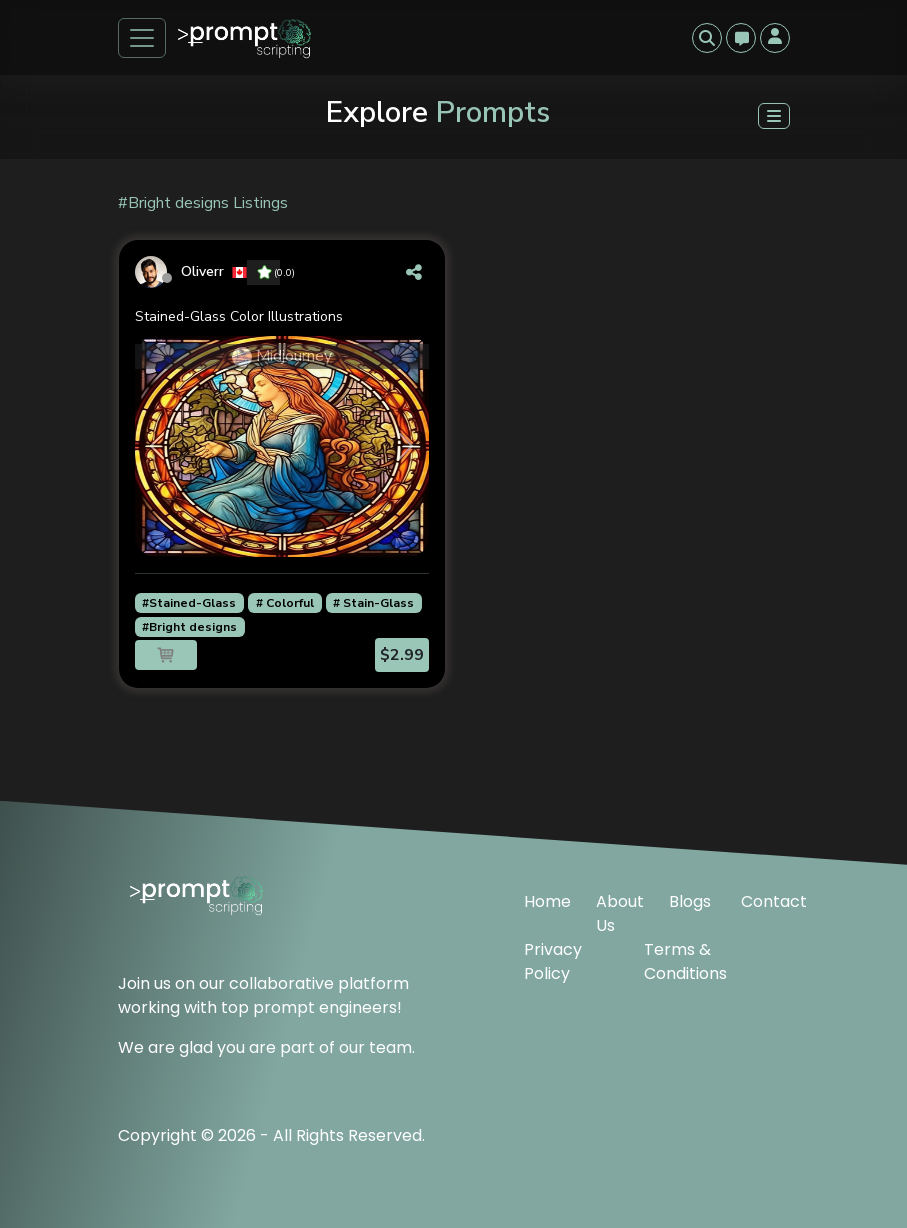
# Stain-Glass (373, 603)
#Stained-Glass (189, 603)
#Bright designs (189, 627)
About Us (620, 913)
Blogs (690, 901)
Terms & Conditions (685, 961)
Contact (765, 901)
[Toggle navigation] (142, 38)
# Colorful (285, 603)
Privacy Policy (553, 961)
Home (547, 901)
